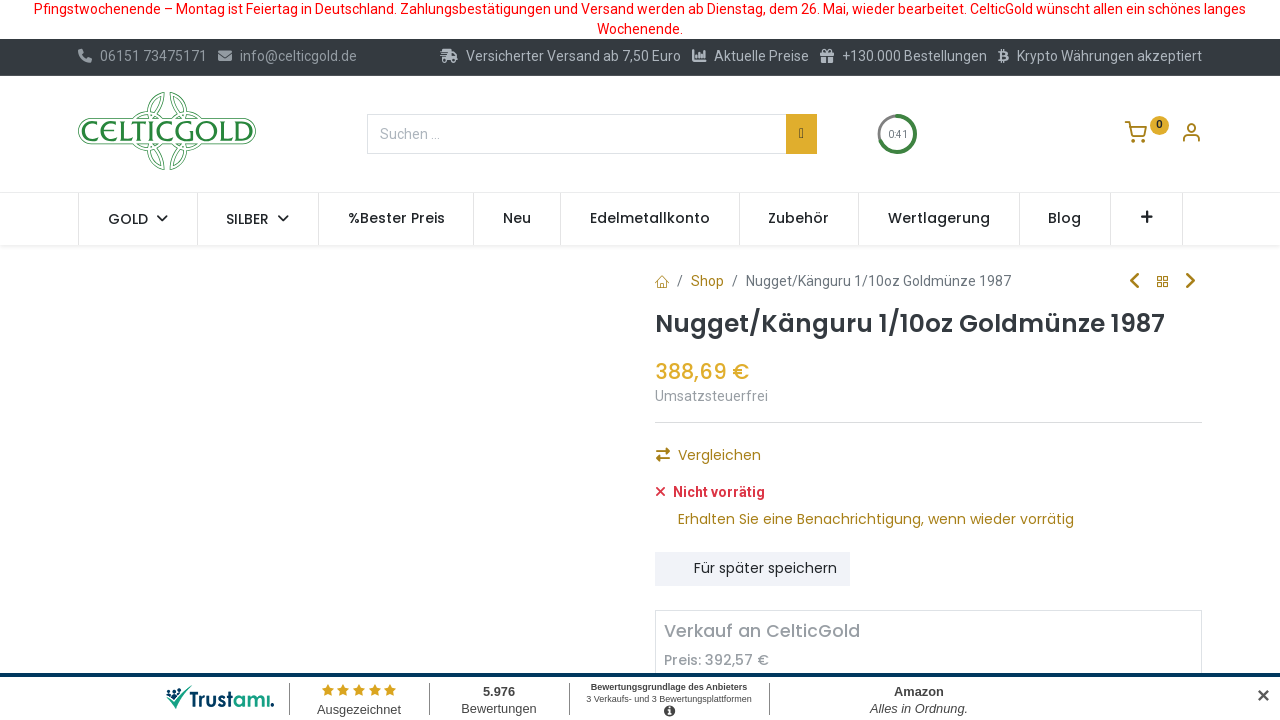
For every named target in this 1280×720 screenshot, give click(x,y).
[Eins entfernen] (679, 461)
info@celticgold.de (287, 56)
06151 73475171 (142, 56)
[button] (1146, 219)
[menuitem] (396, 219)
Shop (707, 281)
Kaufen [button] (879, 461)
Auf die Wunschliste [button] (736, 508)
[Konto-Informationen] (1191, 135)
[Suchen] (801, 134)
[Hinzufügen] (787, 461)
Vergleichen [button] (708, 541)
